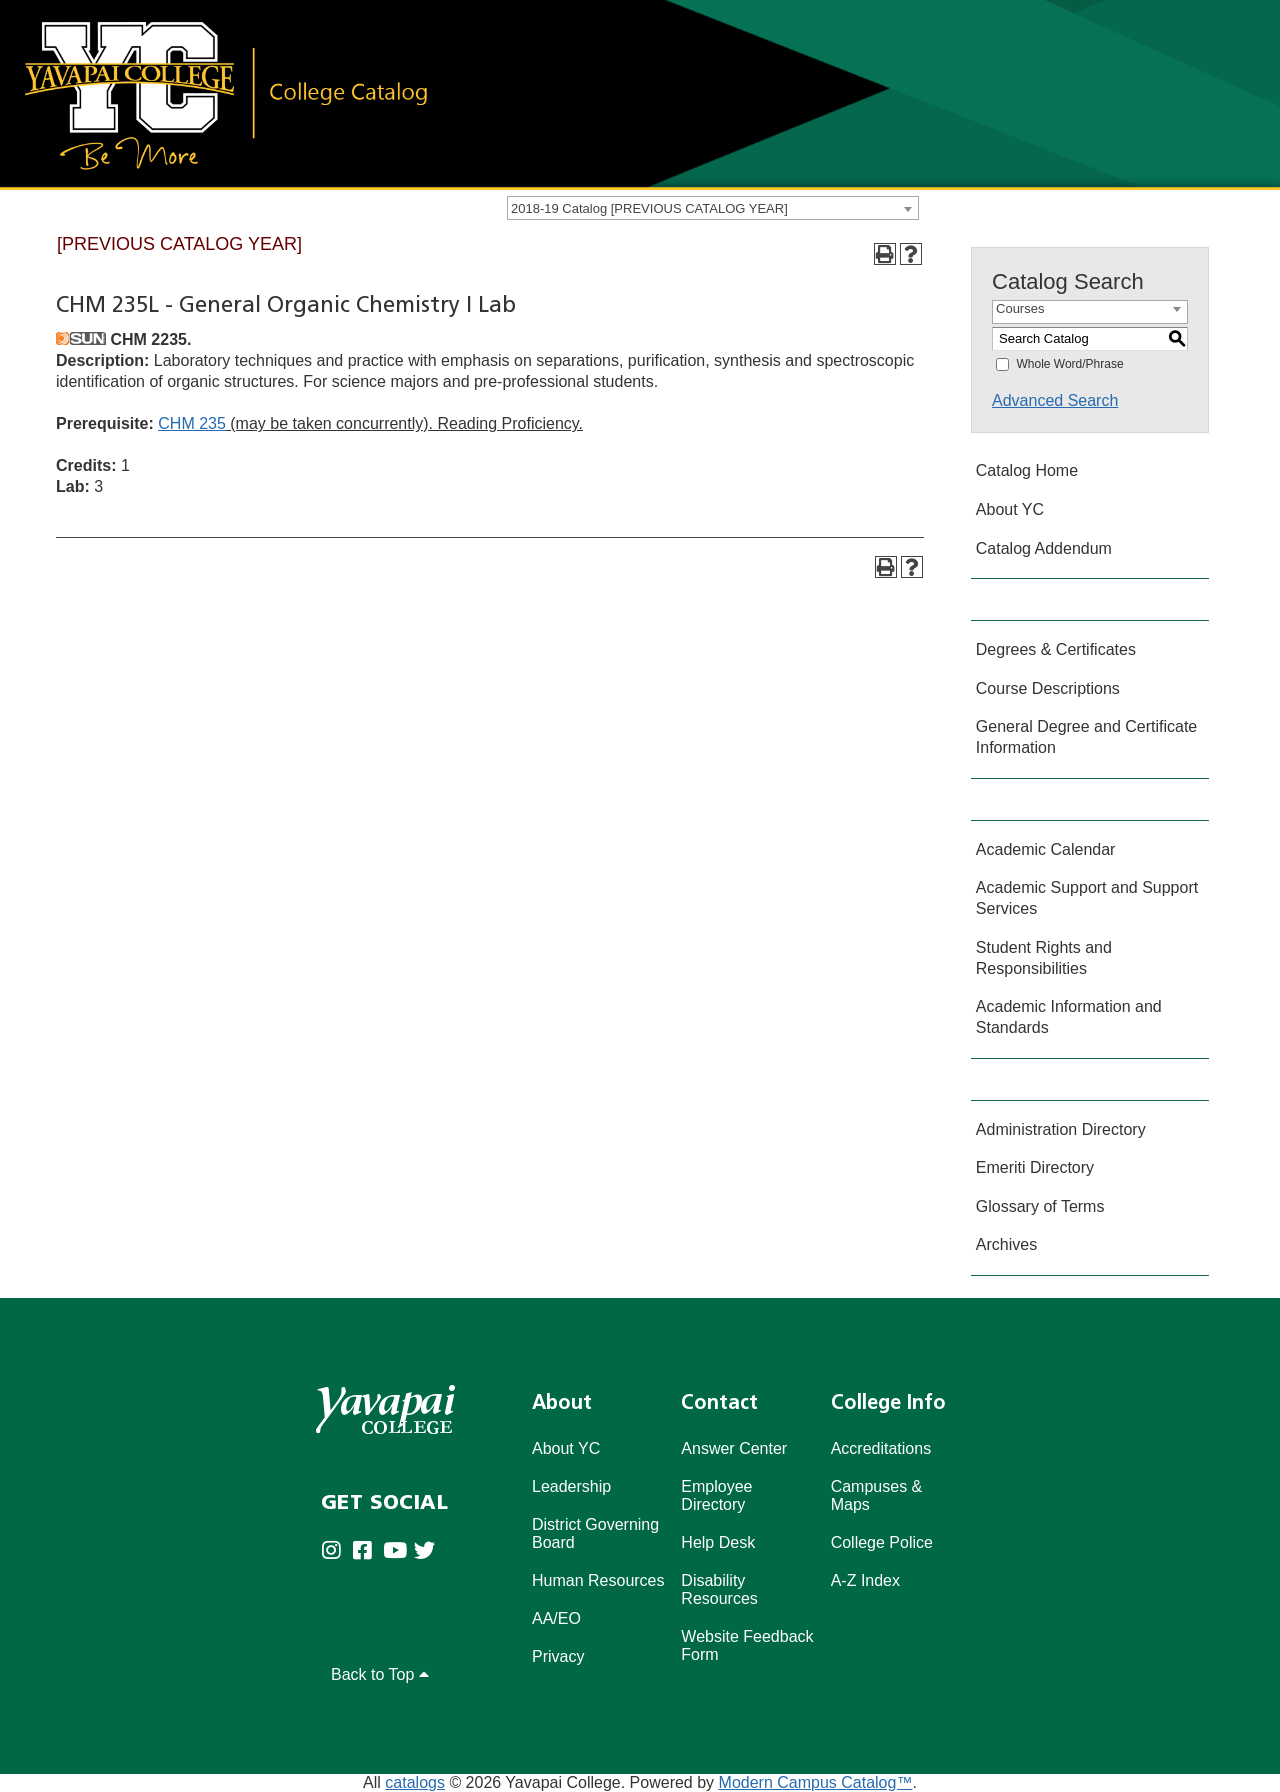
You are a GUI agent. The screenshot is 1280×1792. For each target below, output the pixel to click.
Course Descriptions (1048, 688)
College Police (882, 1542)
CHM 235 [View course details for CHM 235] (192, 423)
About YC (1010, 509)
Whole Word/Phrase (1069, 364)
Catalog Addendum (1044, 548)
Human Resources (598, 1580)
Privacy (558, 1656)
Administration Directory (1061, 1129)
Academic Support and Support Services (1087, 898)
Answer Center (734, 1448)
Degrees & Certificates (1056, 649)
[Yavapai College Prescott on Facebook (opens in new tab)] (367, 1551)
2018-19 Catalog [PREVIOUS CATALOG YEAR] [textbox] (649, 208)
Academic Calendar (1046, 849)
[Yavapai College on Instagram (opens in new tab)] (336, 1551)
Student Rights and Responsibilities (1044, 958)
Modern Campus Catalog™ (816, 1782)
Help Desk (718, 1542)
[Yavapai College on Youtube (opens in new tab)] (398, 1551)
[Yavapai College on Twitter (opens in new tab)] (429, 1551)
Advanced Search (1055, 400)
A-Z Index (865, 1580)
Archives (1006, 1244)
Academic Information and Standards (1069, 1017)
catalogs (415, 1782)
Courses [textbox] (1020, 308)
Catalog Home (1027, 470)
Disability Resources (719, 1589)
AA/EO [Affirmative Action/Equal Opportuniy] (556, 1618)
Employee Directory (716, 1495)
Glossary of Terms (1040, 1206)
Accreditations (881, 1448)
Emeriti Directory (1035, 1167)
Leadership (571, 1486)
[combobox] (713, 208)
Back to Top (380, 1674)
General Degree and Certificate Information (1086, 737)
